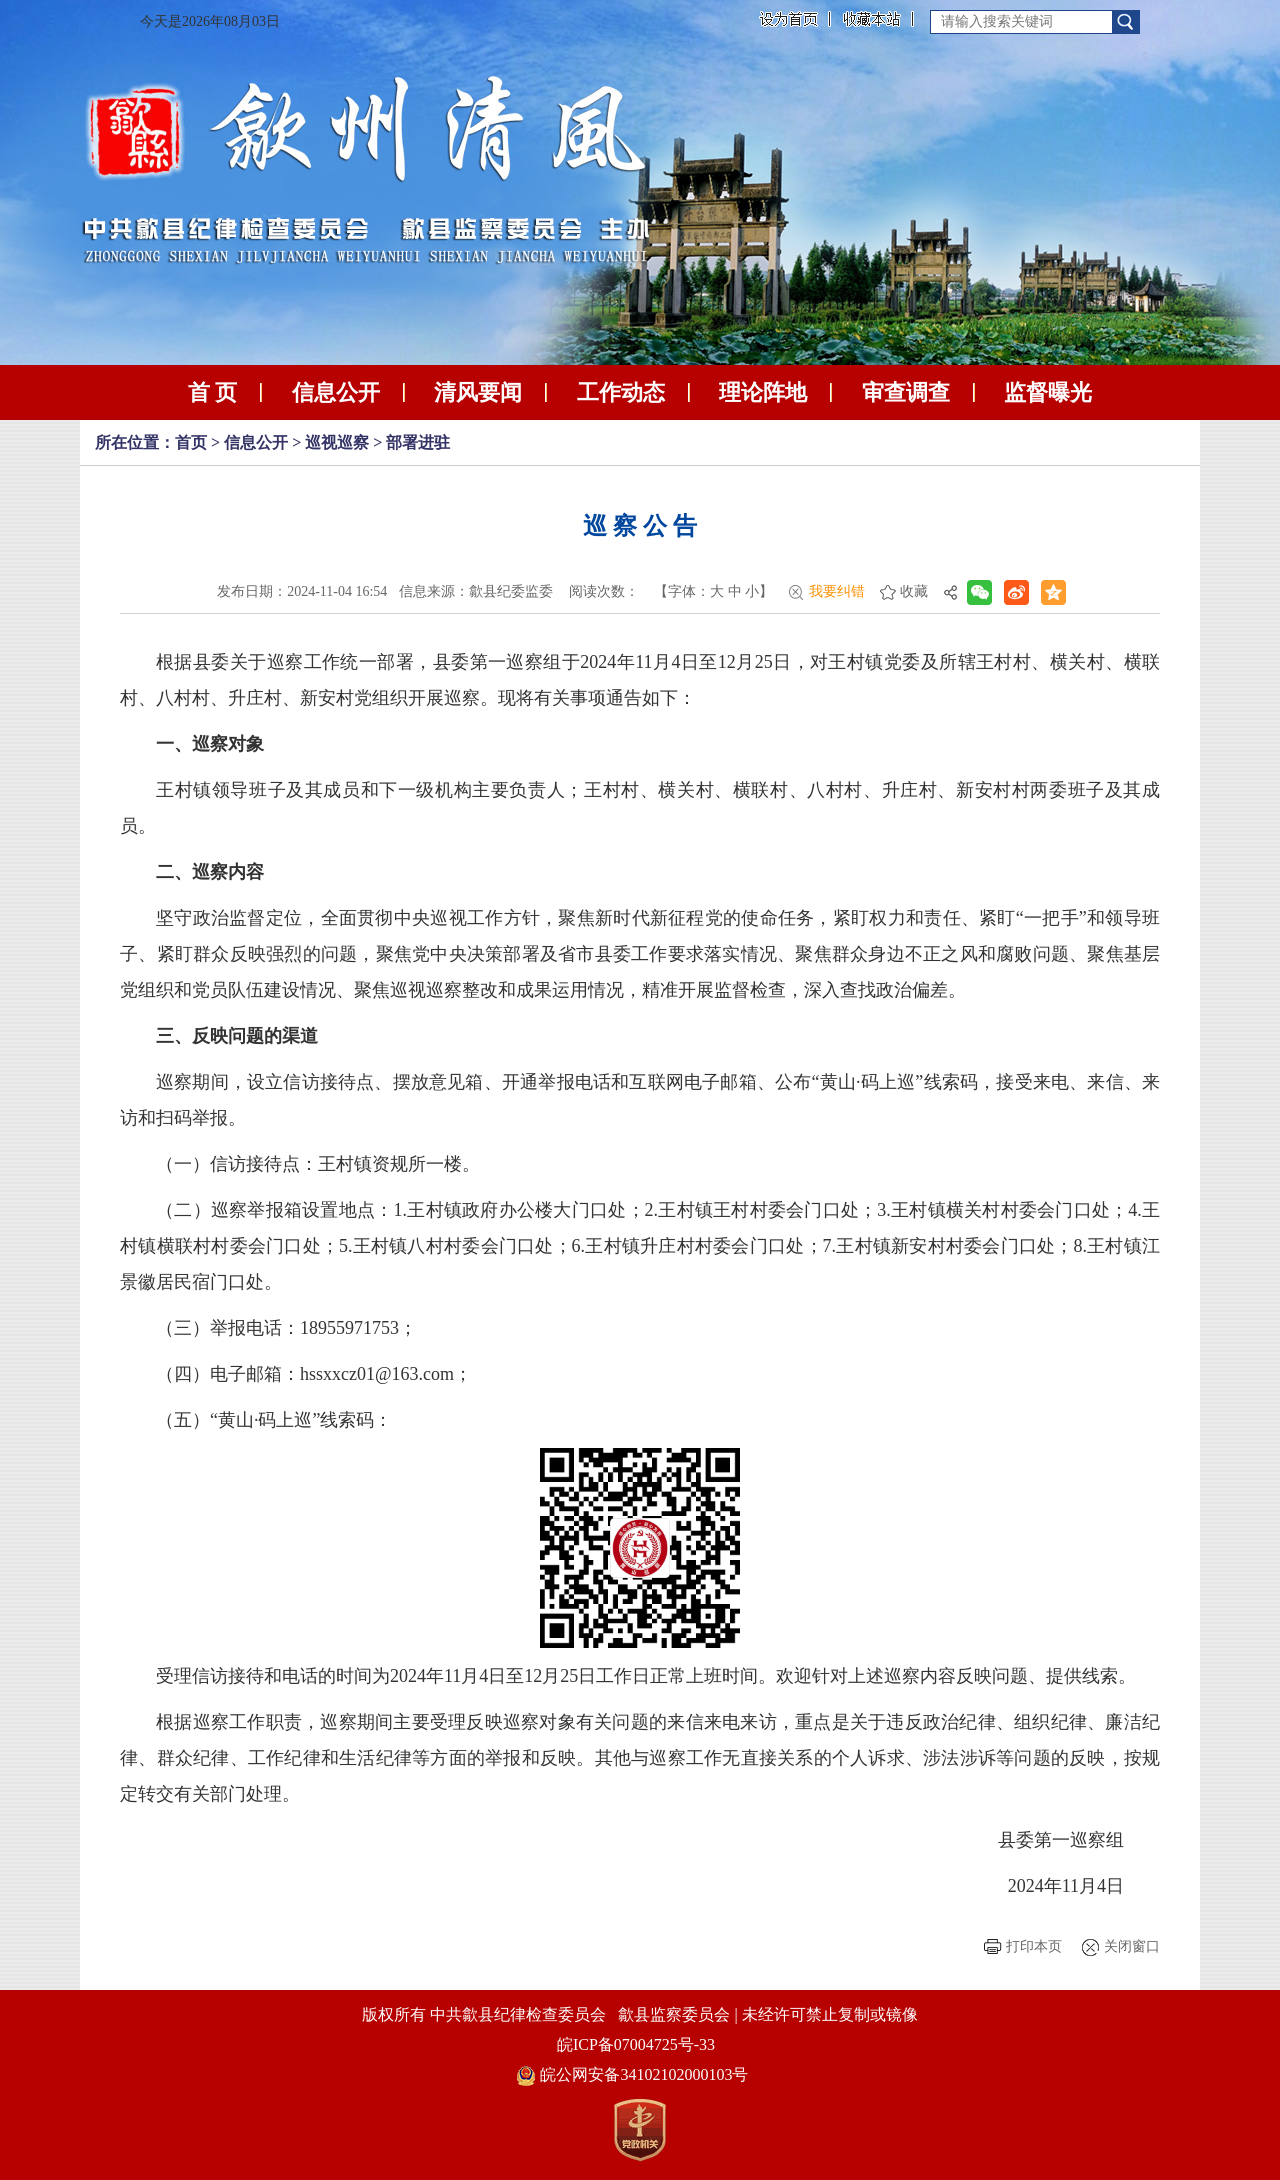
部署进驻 (418, 442)
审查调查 (906, 392)
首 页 (213, 392)
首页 (191, 442)
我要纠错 (837, 591)
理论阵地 (763, 392)
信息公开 (336, 392)
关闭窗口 (1132, 1946)
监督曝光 (1048, 392)
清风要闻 (478, 392)
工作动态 (621, 392)
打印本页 (1034, 1946)
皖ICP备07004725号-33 (636, 2044)
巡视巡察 (337, 442)
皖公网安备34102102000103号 (632, 2074)
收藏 (914, 591)
